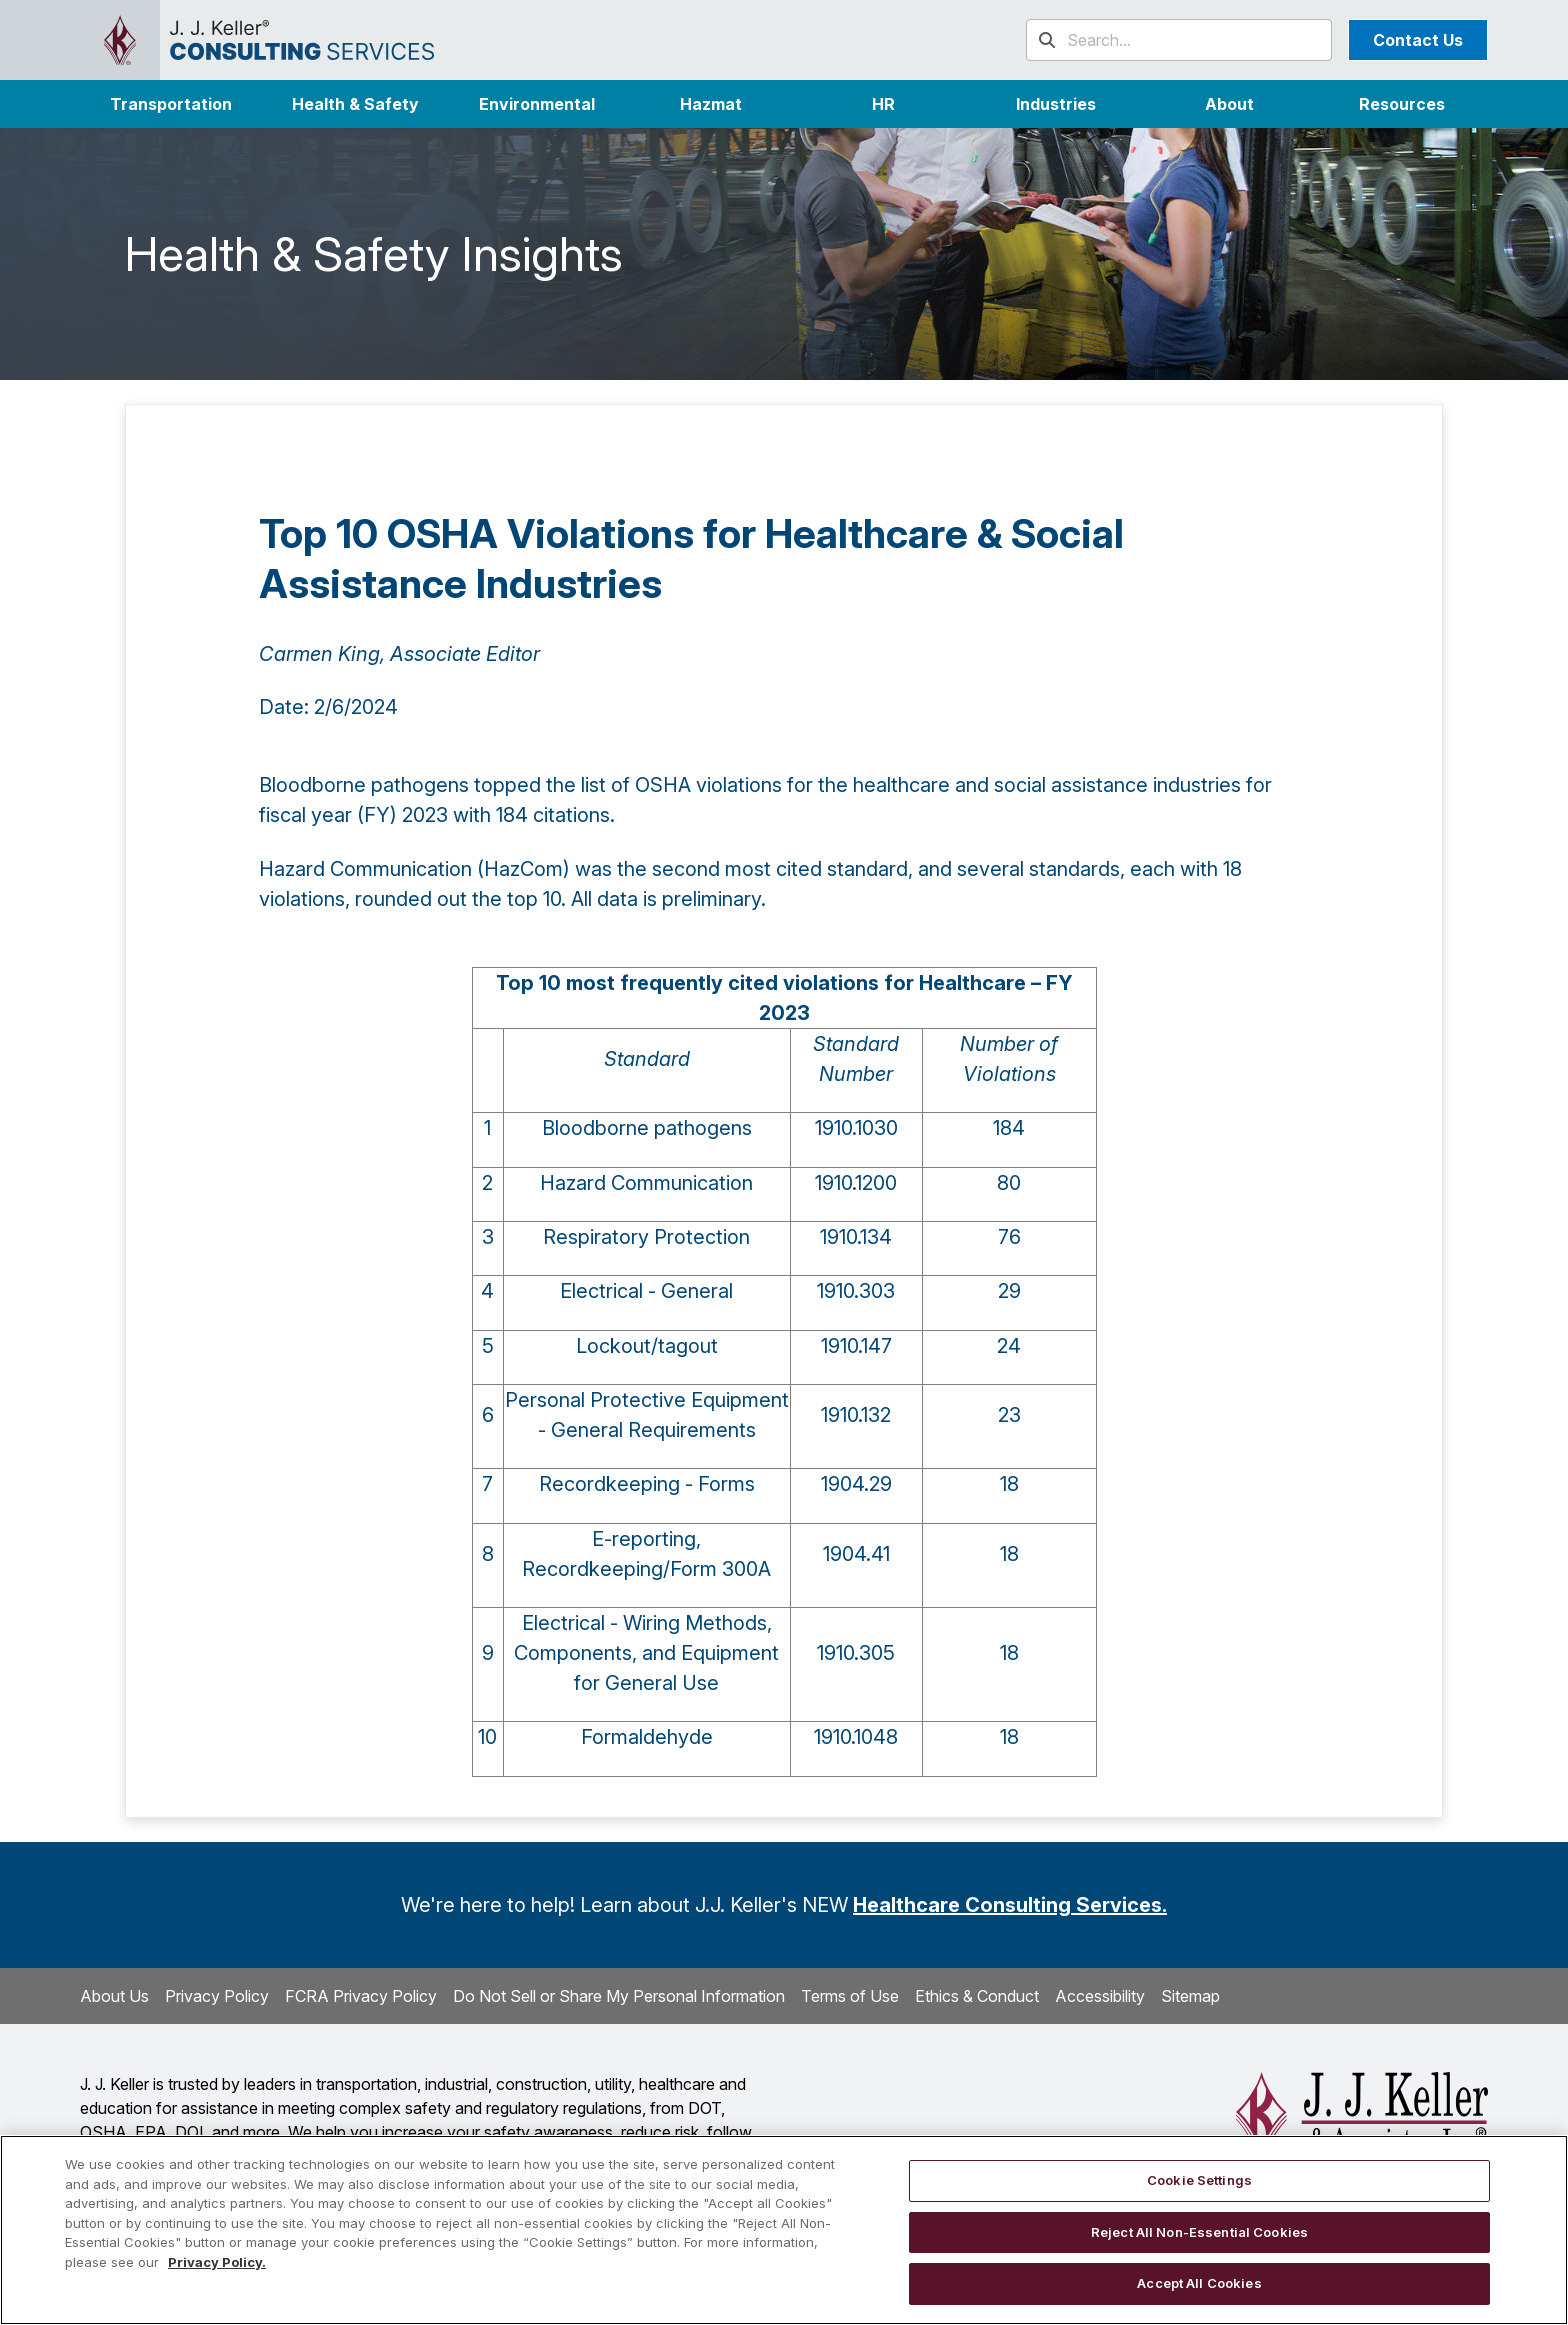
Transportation (171, 104)
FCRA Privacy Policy (361, 1996)
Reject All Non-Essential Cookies (1199, 2232)
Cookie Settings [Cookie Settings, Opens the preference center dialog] (1199, 2180)
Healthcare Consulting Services (1007, 1905)
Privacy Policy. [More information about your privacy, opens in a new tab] (217, 2262)
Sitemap (1190, 1996)
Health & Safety (355, 104)
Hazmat (711, 104)
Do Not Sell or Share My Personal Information (619, 1996)
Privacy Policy (217, 1996)
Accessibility (1100, 1996)
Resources (1402, 104)
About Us (114, 1996)
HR (883, 104)
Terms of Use (850, 1996)
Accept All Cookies (1199, 2283)
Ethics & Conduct (977, 1996)
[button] (1056, 104)
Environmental (537, 104)
